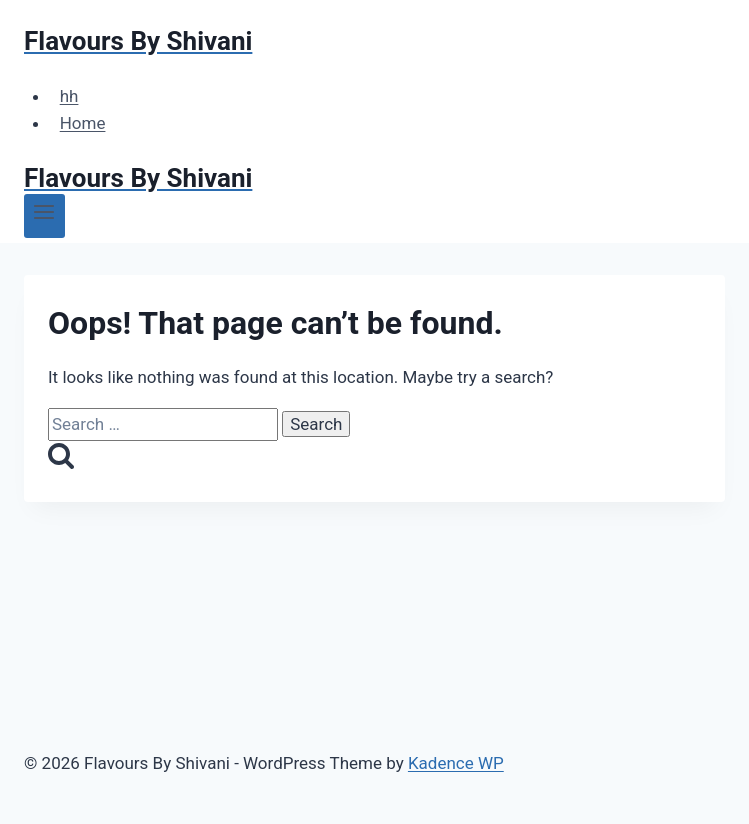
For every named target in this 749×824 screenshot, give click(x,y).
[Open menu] (44, 216)
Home (83, 123)
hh (69, 96)
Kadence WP (456, 763)
